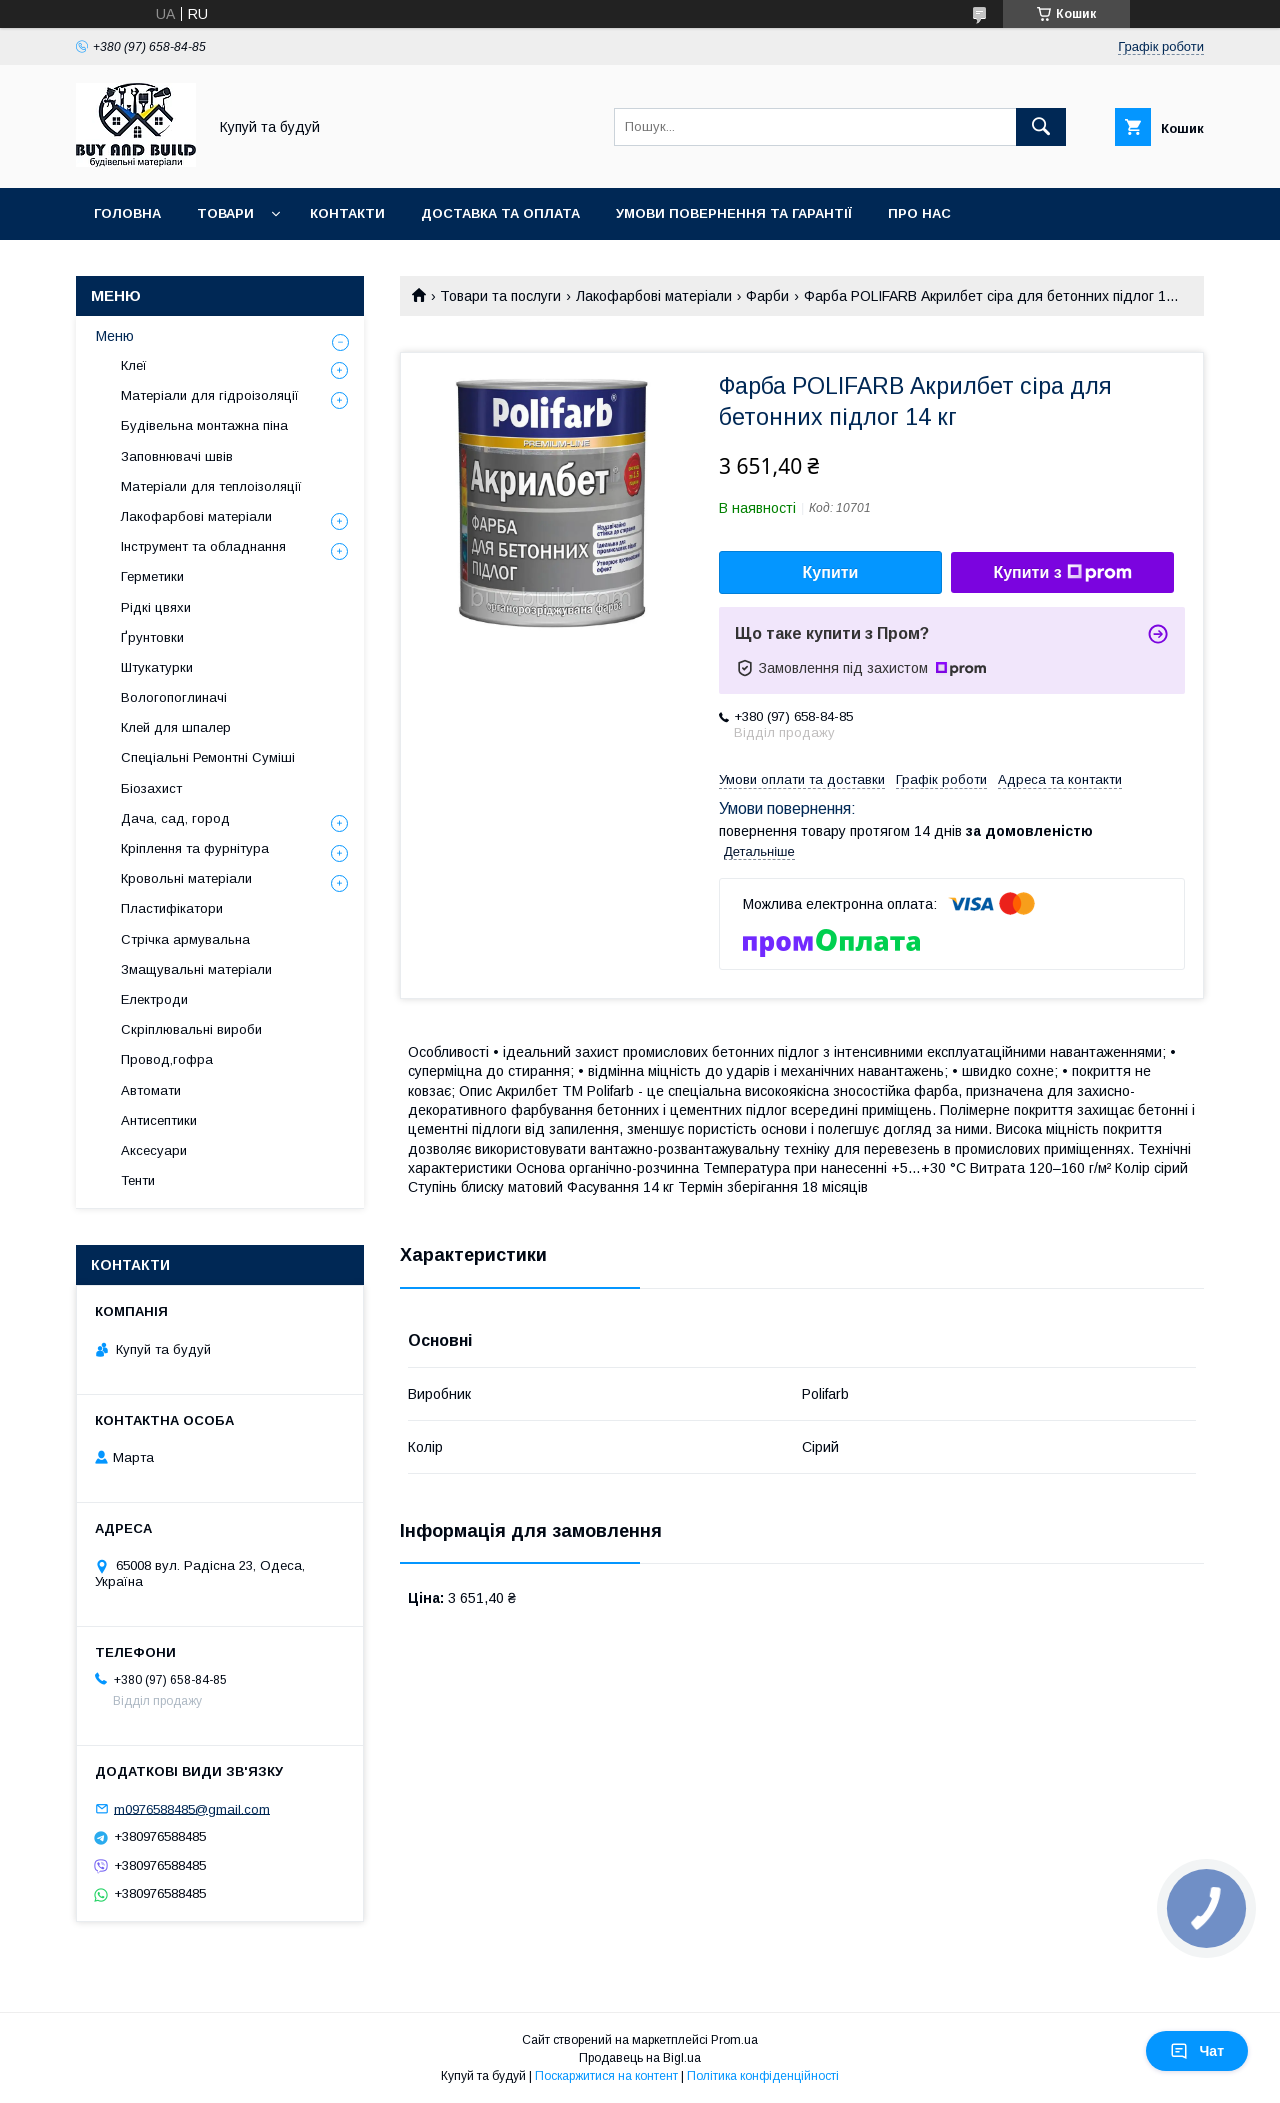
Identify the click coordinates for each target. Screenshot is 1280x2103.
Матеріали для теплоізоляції (211, 486)
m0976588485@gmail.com (192, 1808)
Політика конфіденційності (763, 2076)
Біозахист (151, 788)
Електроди (154, 999)
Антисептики (159, 1120)
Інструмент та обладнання (203, 546)
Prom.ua (734, 2040)
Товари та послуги (500, 296)
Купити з (1062, 573)
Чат (1197, 2051)
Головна (127, 213)
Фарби (767, 296)
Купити (831, 572)
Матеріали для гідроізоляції (210, 395)
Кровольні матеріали (186, 878)
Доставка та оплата (500, 213)
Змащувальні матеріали (196, 969)
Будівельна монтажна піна (204, 425)
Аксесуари (154, 1150)
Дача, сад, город (175, 818)
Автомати (151, 1090)
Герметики (152, 576)
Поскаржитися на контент (606, 2076)
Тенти (138, 1180)
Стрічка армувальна (185, 939)
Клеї (134, 365)
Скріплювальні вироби (191, 1029)
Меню (115, 336)
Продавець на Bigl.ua (640, 2058)
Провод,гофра (167, 1059)
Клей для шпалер (176, 727)
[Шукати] (1041, 127)
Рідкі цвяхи (156, 607)
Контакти (347, 213)
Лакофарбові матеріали (654, 296)
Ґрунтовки (152, 637)
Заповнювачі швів (177, 456)
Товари (225, 213)
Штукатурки (157, 667)
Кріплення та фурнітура (195, 848)
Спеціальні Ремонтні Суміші (208, 757)
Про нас (919, 213)
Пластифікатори (172, 908)
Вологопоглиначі (174, 697)
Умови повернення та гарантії (734, 213)
